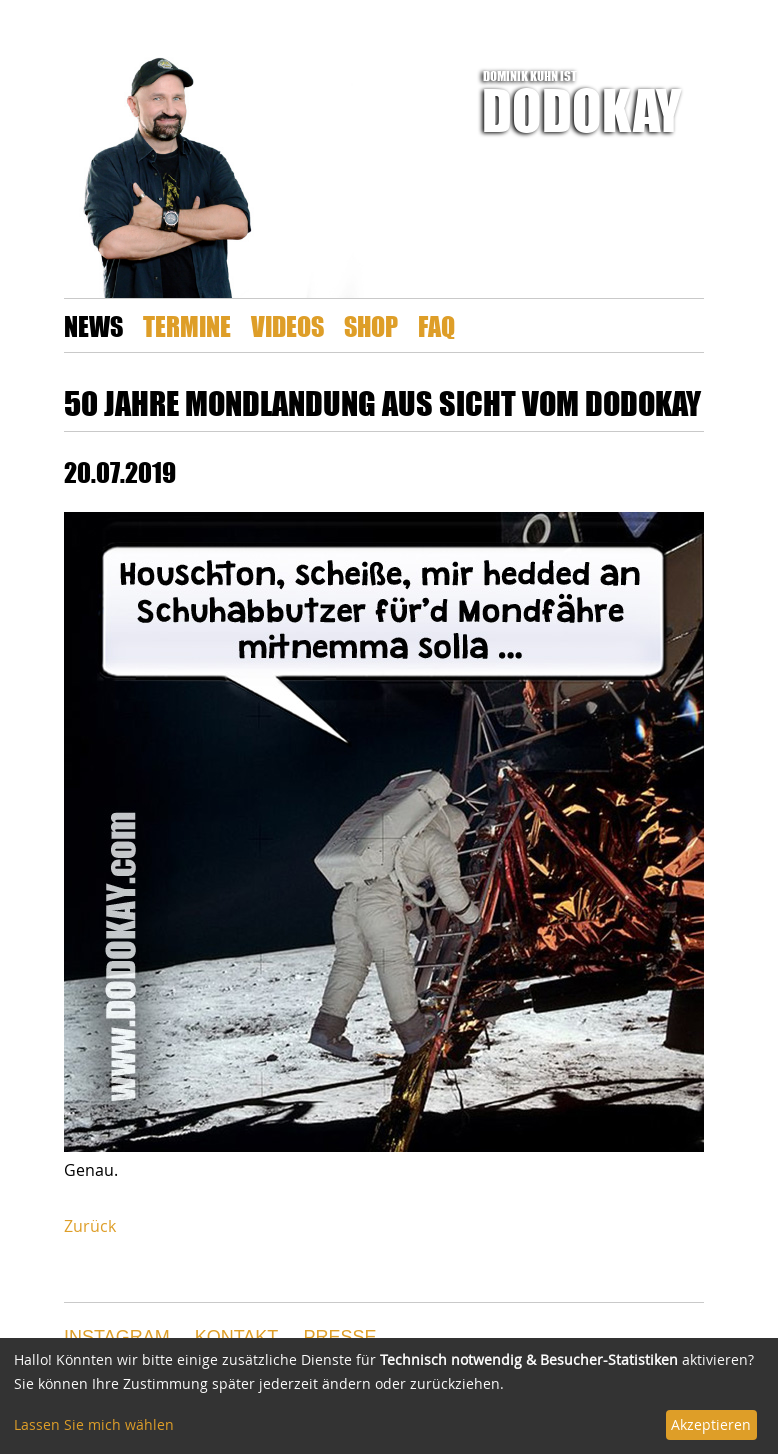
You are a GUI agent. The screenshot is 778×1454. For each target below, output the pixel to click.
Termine (187, 325)
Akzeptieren (711, 1424)
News (93, 325)
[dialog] (389, 1396)
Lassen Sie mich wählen (94, 1424)
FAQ (436, 325)
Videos (287, 325)
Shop (371, 325)
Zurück (90, 1226)
